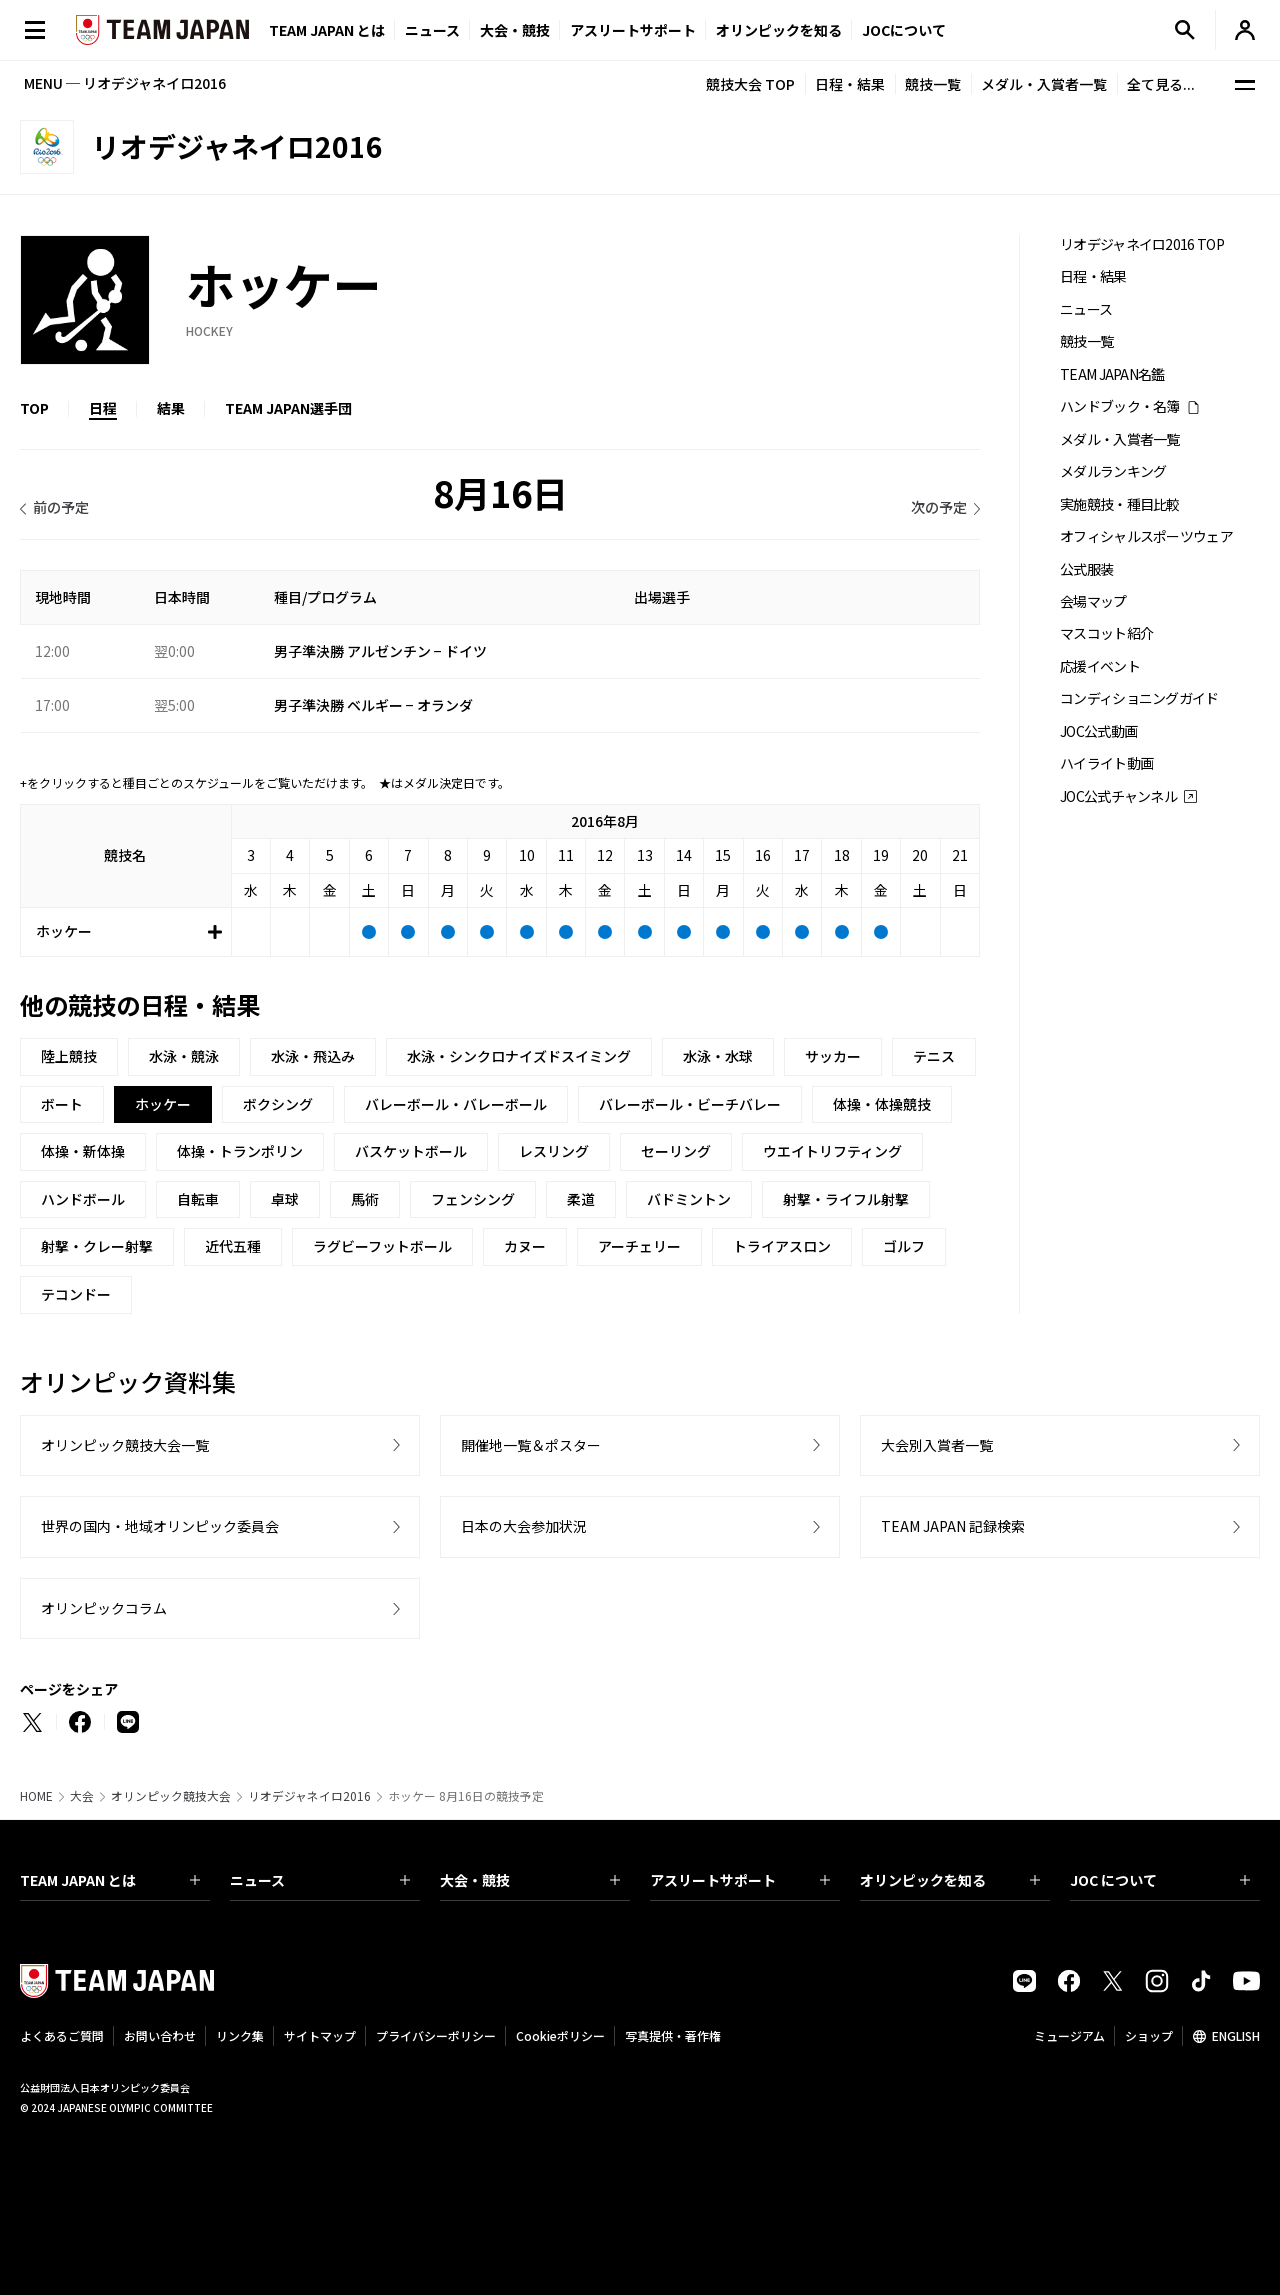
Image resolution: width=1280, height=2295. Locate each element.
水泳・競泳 (184, 1056)
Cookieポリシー (560, 2035)
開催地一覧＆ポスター (531, 1445)
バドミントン (689, 1199)
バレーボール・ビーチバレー (690, 1104)
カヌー (525, 1246)
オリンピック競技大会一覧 (125, 1445)
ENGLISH (1236, 2035)
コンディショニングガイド (1139, 698)
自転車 (198, 1199)
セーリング (676, 1151)
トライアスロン (782, 1246)
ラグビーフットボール (382, 1246)
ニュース (432, 30)
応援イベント (1100, 666)
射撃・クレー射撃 (97, 1246)
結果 (171, 408)
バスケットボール (411, 1151)
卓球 (285, 1199)
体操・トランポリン (240, 1151)
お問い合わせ (160, 2035)
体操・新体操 (83, 1151)
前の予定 (61, 507)
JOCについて (904, 30)
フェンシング (473, 1199)
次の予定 (939, 507)
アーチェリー (639, 1246)
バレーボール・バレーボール (456, 1104)
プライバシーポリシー (436, 2035)
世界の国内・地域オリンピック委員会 (160, 1526)
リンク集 (240, 2035)
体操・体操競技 (882, 1104)
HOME (36, 1796)
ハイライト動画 (1106, 763)
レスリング (554, 1151)
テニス (934, 1056)
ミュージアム (1069, 2035)
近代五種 (233, 1246)
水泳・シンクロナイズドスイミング (519, 1056)
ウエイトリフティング (832, 1151)
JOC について (1160, 1880)
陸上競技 (69, 1056)
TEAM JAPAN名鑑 (1112, 374)
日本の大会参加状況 (524, 1526)
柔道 (581, 1199)
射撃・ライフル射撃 (846, 1199)
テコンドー (76, 1294)
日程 (103, 408)
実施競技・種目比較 (1120, 504)
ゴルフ (904, 1246)
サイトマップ (320, 2035)
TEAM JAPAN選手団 (288, 408)
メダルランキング (1113, 471)
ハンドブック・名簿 (1120, 406)
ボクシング (278, 1104)
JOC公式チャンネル (1118, 796)
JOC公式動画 (1098, 731)
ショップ (1149, 2035)
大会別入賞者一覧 (937, 1445)
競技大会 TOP (750, 84)
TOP (34, 408)
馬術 (365, 1199)
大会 (82, 1796)
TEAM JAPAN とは (110, 1880)
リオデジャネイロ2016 (309, 1796)
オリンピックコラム (104, 1608)
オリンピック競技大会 (171, 1796)
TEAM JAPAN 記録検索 (953, 1526)
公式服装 (1086, 569)
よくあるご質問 (62, 2035)
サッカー (833, 1056)
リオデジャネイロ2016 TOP (1142, 244)
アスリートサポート (633, 30)
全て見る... (1161, 84)
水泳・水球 (718, 1056)
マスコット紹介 (1106, 633)
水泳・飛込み (313, 1056)
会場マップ (1093, 601)
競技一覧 (933, 84)
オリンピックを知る (779, 30)
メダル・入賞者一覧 (1044, 84)
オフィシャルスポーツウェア (1146, 536)
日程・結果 (850, 84)
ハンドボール (83, 1199)
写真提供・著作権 (673, 2035)
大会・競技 (530, 1880)
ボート (62, 1104)
